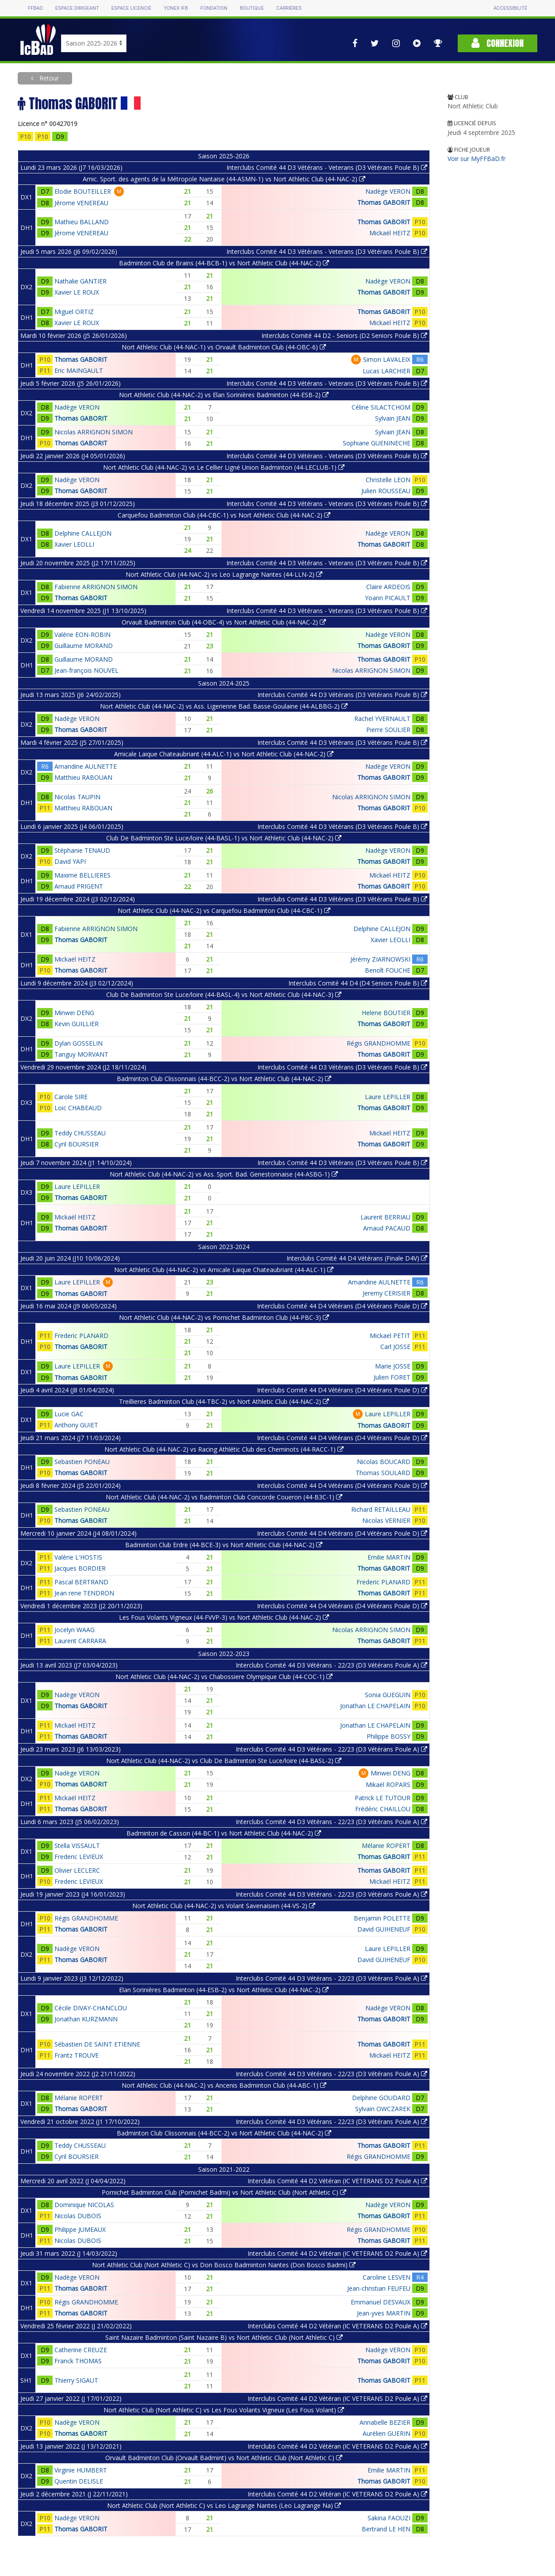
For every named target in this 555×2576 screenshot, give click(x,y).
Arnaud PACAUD (386, 1228)
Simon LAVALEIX (386, 359)
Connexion (497, 43)
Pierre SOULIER (388, 729)
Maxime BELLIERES (82, 875)
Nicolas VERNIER (386, 1520)
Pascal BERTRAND (81, 1582)
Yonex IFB (176, 8)
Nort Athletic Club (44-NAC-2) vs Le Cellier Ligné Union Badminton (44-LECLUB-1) (223, 467)
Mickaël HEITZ (389, 233)
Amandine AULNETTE (85, 766)
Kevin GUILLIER (76, 1024)
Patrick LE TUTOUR (382, 1798)
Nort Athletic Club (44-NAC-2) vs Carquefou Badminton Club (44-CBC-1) (224, 910)
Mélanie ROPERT (386, 1845)
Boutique (252, 8)
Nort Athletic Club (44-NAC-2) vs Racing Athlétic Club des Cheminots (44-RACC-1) (224, 1449)
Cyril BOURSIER (76, 1144)
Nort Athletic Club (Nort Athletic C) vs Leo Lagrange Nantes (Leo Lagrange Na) (224, 2505)
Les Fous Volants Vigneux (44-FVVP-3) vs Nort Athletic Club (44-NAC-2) (224, 1617)
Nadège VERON (387, 191)
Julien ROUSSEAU (385, 491)
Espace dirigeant (77, 8)
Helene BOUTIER (386, 1012)
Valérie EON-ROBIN (82, 634)
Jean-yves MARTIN (383, 2313)
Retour (48, 78)
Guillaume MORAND (83, 645)
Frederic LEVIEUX (78, 1856)
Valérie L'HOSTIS (78, 1557)
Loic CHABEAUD (78, 1108)
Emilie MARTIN (388, 1557)
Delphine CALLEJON (82, 533)
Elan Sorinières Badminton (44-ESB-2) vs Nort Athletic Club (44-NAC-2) (224, 1990)
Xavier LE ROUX (76, 292)
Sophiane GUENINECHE (376, 443)
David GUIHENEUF (383, 1929)
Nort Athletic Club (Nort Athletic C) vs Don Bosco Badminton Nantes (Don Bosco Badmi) (224, 2265)
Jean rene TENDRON (84, 1593)
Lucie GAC (69, 1414)
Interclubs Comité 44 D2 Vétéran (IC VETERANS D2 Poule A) (337, 2181)
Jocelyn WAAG (74, 1629)
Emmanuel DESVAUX (380, 2302)
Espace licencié (131, 8)
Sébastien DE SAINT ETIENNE (97, 2044)
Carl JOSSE (395, 1346)
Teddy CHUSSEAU (80, 1133)
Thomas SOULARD (383, 1472)
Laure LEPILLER (387, 1096)
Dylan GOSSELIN (78, 1043)
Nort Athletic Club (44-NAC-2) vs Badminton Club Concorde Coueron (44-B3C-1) (224, 1497)
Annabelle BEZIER (385, 2422)
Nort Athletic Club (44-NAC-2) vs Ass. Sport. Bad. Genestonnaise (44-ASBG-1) (224, 1174)
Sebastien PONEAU (82, 1461)
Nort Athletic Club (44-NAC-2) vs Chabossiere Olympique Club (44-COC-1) (224, 1676)
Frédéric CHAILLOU (382, 1809)
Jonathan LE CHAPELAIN (375, 1706)
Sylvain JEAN (392, 418)
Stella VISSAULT (77, 1845)
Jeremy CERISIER (386, 1293)
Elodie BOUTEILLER (82, 191)
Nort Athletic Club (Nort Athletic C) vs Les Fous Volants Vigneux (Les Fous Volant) (223, 2410)
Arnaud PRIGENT (78, 886)
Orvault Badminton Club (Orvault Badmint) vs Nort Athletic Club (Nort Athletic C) (223, 2457)
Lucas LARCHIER (386, 371)
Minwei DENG (74, 1012)
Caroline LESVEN (386, 2277)
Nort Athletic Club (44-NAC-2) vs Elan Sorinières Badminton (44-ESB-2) (224, 395)
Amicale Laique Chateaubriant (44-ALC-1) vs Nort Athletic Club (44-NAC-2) (223, 754)
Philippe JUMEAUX (80, 2229)
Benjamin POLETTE (382, 1918)
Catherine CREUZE (80, 2350)
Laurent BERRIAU (385, 1217)
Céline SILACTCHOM (381, 407)
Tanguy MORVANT (81, 1054)
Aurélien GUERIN (386, 2433)
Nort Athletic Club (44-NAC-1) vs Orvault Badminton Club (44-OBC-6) (224, 347)
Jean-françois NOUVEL (86, 670)
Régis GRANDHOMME (378, 1043)
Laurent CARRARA (80, 1641)
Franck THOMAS (78, 2361)
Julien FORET (392, 1377)
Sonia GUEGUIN (387, 1694)
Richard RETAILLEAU (380, 1509)
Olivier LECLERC (77, 1870)
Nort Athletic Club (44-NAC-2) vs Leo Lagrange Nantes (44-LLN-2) (224, 574)
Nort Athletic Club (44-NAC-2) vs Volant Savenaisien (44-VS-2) (223, 1905)
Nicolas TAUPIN (77, 797)
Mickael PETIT (390, 1335)
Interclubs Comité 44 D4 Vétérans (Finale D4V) (357, 1258)
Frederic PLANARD (81, 1335)
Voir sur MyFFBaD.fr (476, 158)
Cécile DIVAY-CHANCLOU (90, 2008)
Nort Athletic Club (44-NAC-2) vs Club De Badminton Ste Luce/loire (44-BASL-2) (223, 1760)
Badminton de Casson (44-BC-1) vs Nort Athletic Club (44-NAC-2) (223, 1833)
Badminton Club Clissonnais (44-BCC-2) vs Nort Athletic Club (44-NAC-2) (224, 1078)
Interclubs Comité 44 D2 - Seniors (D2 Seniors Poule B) (344, 335)
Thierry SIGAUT (76, 2380)
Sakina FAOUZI (388, 2518)
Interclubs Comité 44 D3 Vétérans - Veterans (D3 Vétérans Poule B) (326, 167)
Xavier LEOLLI (74, 544)
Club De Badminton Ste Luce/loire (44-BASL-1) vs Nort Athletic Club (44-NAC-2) (223, 838)
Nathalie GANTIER (80, 281)
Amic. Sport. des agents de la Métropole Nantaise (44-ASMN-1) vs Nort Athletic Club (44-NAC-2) (224, 179)
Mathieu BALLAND (81, 222)
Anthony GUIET (76, 1425)
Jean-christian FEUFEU (378, 2288)
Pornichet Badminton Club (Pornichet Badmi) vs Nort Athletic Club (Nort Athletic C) (224, 2192)
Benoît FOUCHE (387, 970)
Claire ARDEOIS (388, 587)
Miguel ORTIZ (74, 311)
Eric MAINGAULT (78, 370)
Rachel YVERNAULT (382, 718)
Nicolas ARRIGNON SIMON (93, 432)
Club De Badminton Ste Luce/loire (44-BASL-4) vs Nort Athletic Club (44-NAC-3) (223, 994)
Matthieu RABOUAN (83, 777)
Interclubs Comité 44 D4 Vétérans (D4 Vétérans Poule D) (342, 1306)
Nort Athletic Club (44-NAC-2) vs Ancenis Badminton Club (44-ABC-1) (224, 2085)
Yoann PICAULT (387, 598)
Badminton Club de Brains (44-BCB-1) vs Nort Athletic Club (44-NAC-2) (224, 263)
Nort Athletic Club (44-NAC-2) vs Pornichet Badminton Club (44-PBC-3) (224, 1317)
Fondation (213, 8)
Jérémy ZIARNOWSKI (380, 959)
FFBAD (35, 8)
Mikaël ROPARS (388, 1784)
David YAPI (70, 861)
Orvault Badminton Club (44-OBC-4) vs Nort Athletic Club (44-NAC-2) (224, 622)
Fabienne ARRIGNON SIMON (96, 587)
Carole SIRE (71, 1096)
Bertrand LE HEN (386, 2529)
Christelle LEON (388, 479)
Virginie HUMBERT (80, 2470)
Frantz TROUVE (76, 2055)
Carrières (289, 8)
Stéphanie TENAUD (82, 850)
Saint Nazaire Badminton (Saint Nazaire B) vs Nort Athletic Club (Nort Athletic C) (224, 2337)
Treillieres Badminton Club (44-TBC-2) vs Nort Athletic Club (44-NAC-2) (224, 1401)
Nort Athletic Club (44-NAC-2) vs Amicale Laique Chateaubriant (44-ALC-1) (223, 1269)
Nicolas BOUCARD (383, 1461)
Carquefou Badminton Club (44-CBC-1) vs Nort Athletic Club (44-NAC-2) (224, 515)
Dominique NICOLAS (84, 2204)
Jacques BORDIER (80, 1568)
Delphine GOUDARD (381, 2097)
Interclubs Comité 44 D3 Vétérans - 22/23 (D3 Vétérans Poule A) (331, 1665)
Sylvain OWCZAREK (382, 2108)
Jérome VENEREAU (81, 203)
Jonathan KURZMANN (86, 2019)
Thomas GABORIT (383, 202)
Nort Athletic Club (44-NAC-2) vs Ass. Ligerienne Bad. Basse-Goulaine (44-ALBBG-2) (224, 706)
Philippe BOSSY (388, 1736)
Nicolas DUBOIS (77, 2216)
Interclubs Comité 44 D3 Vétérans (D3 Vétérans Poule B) (342, 694)
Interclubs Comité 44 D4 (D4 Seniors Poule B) (357, 983)
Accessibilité (510, 8)
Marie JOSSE (392, 1366)
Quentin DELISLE (78, 2481)
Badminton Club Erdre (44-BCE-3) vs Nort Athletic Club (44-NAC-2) (223, 1545)
